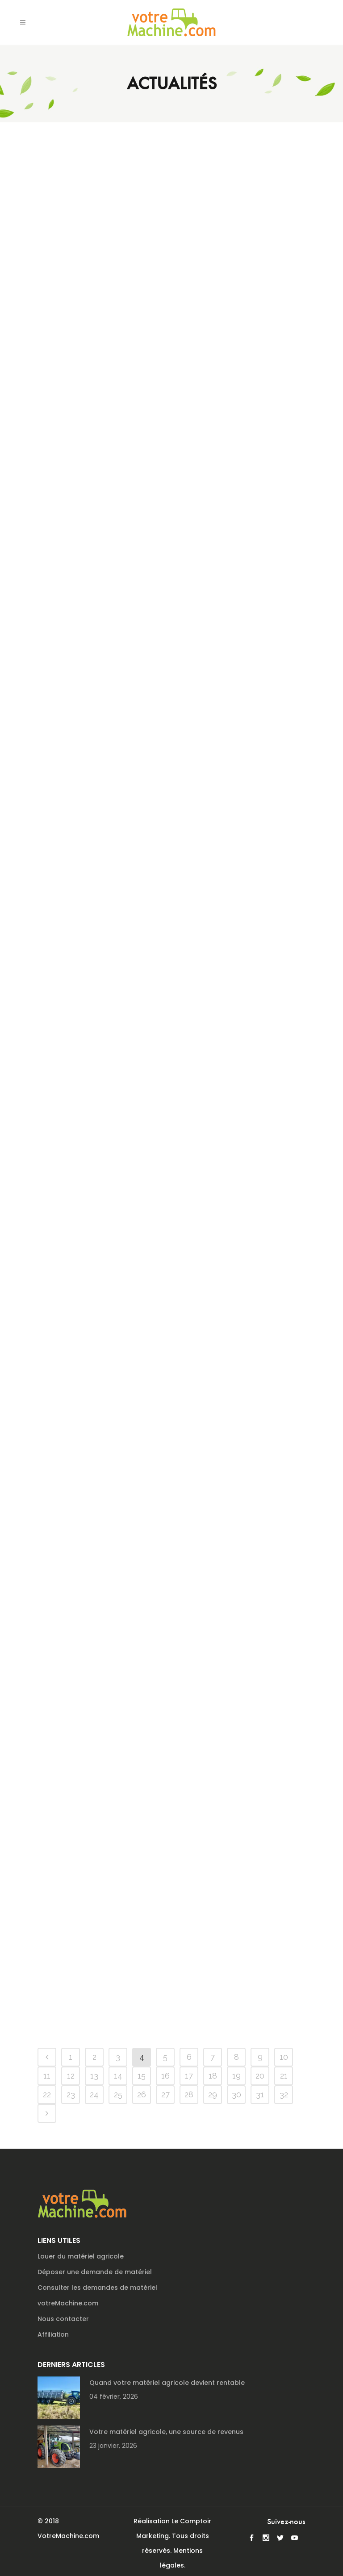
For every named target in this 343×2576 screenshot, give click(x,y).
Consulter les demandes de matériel (97, 2288)
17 (189, 2075)
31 (260, 2094)
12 (71, 2075)
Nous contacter (63, 2319)
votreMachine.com (68, 2303)
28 (188, 2094)
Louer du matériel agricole (81, 2256)
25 (118, 2094)
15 (142, 2075)
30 (236, 2094)
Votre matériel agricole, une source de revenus (166, 2431)
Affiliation (53, 2334)
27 (165, 2094)
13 (94, 2075)
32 (284, 2094)
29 (212, 2094)
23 (71, 2094)
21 (284, 2075)
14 (118, 2075)
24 (94, 2094)
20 (259, 2075)
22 (47, 2094)
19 (236, 2075)
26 (141, 2094)
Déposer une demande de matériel (95, 2272)
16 (165, 2075)
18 (213, 2075)
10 (284, 2057)
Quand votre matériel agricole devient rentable (167, 2382)
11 (46, 2075)
